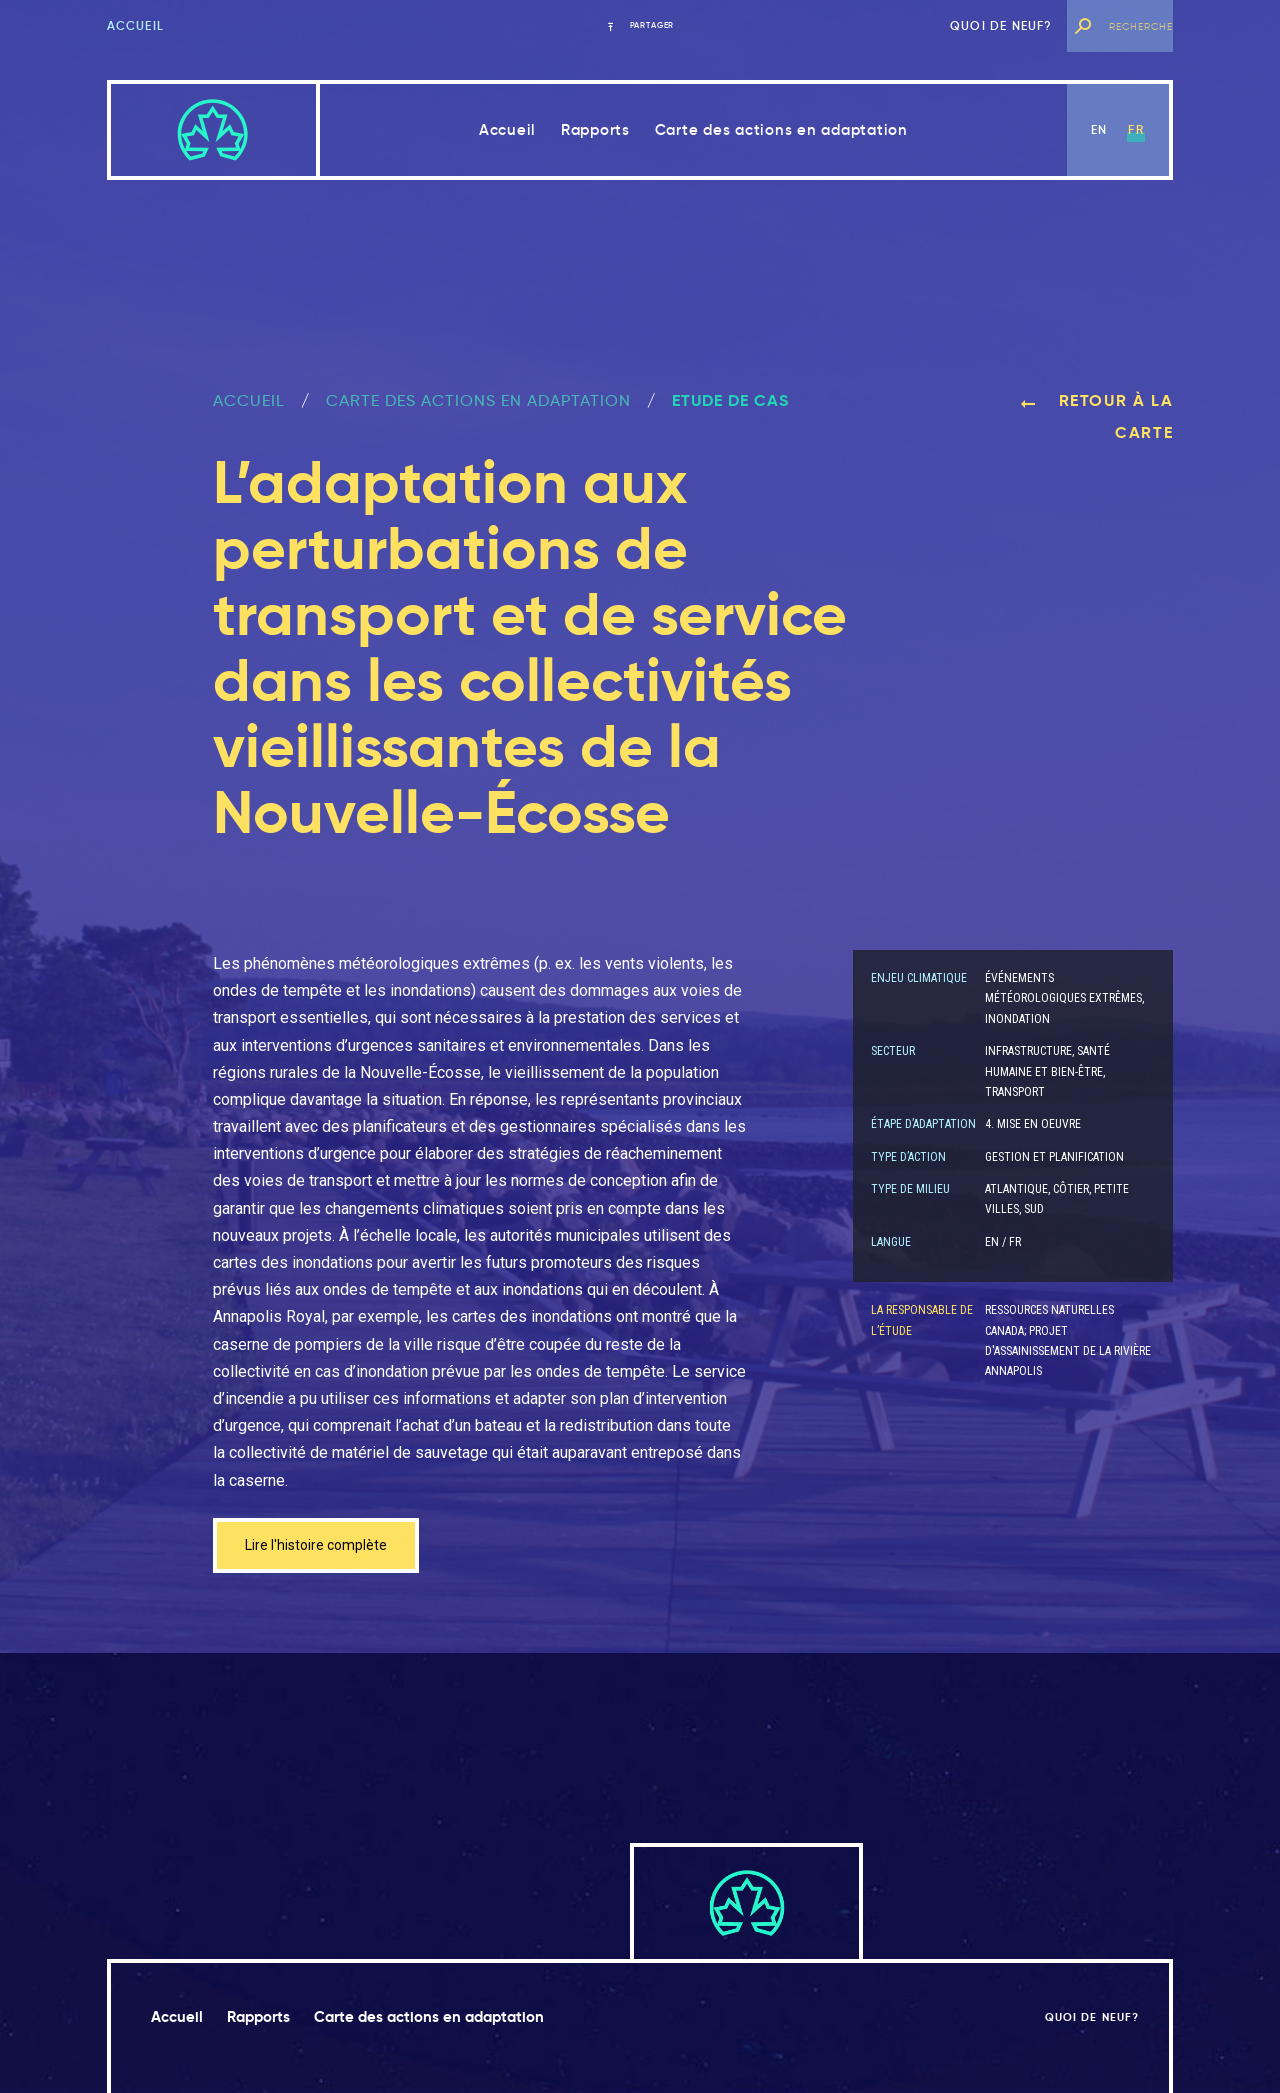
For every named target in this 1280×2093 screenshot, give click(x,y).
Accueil (135, 25)
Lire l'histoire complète (325, 1547)
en (1099, 129)
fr (1135, 129)
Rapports (595, 129)
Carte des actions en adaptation (781, 129)
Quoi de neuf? (1001, 25)
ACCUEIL (249, 400)
